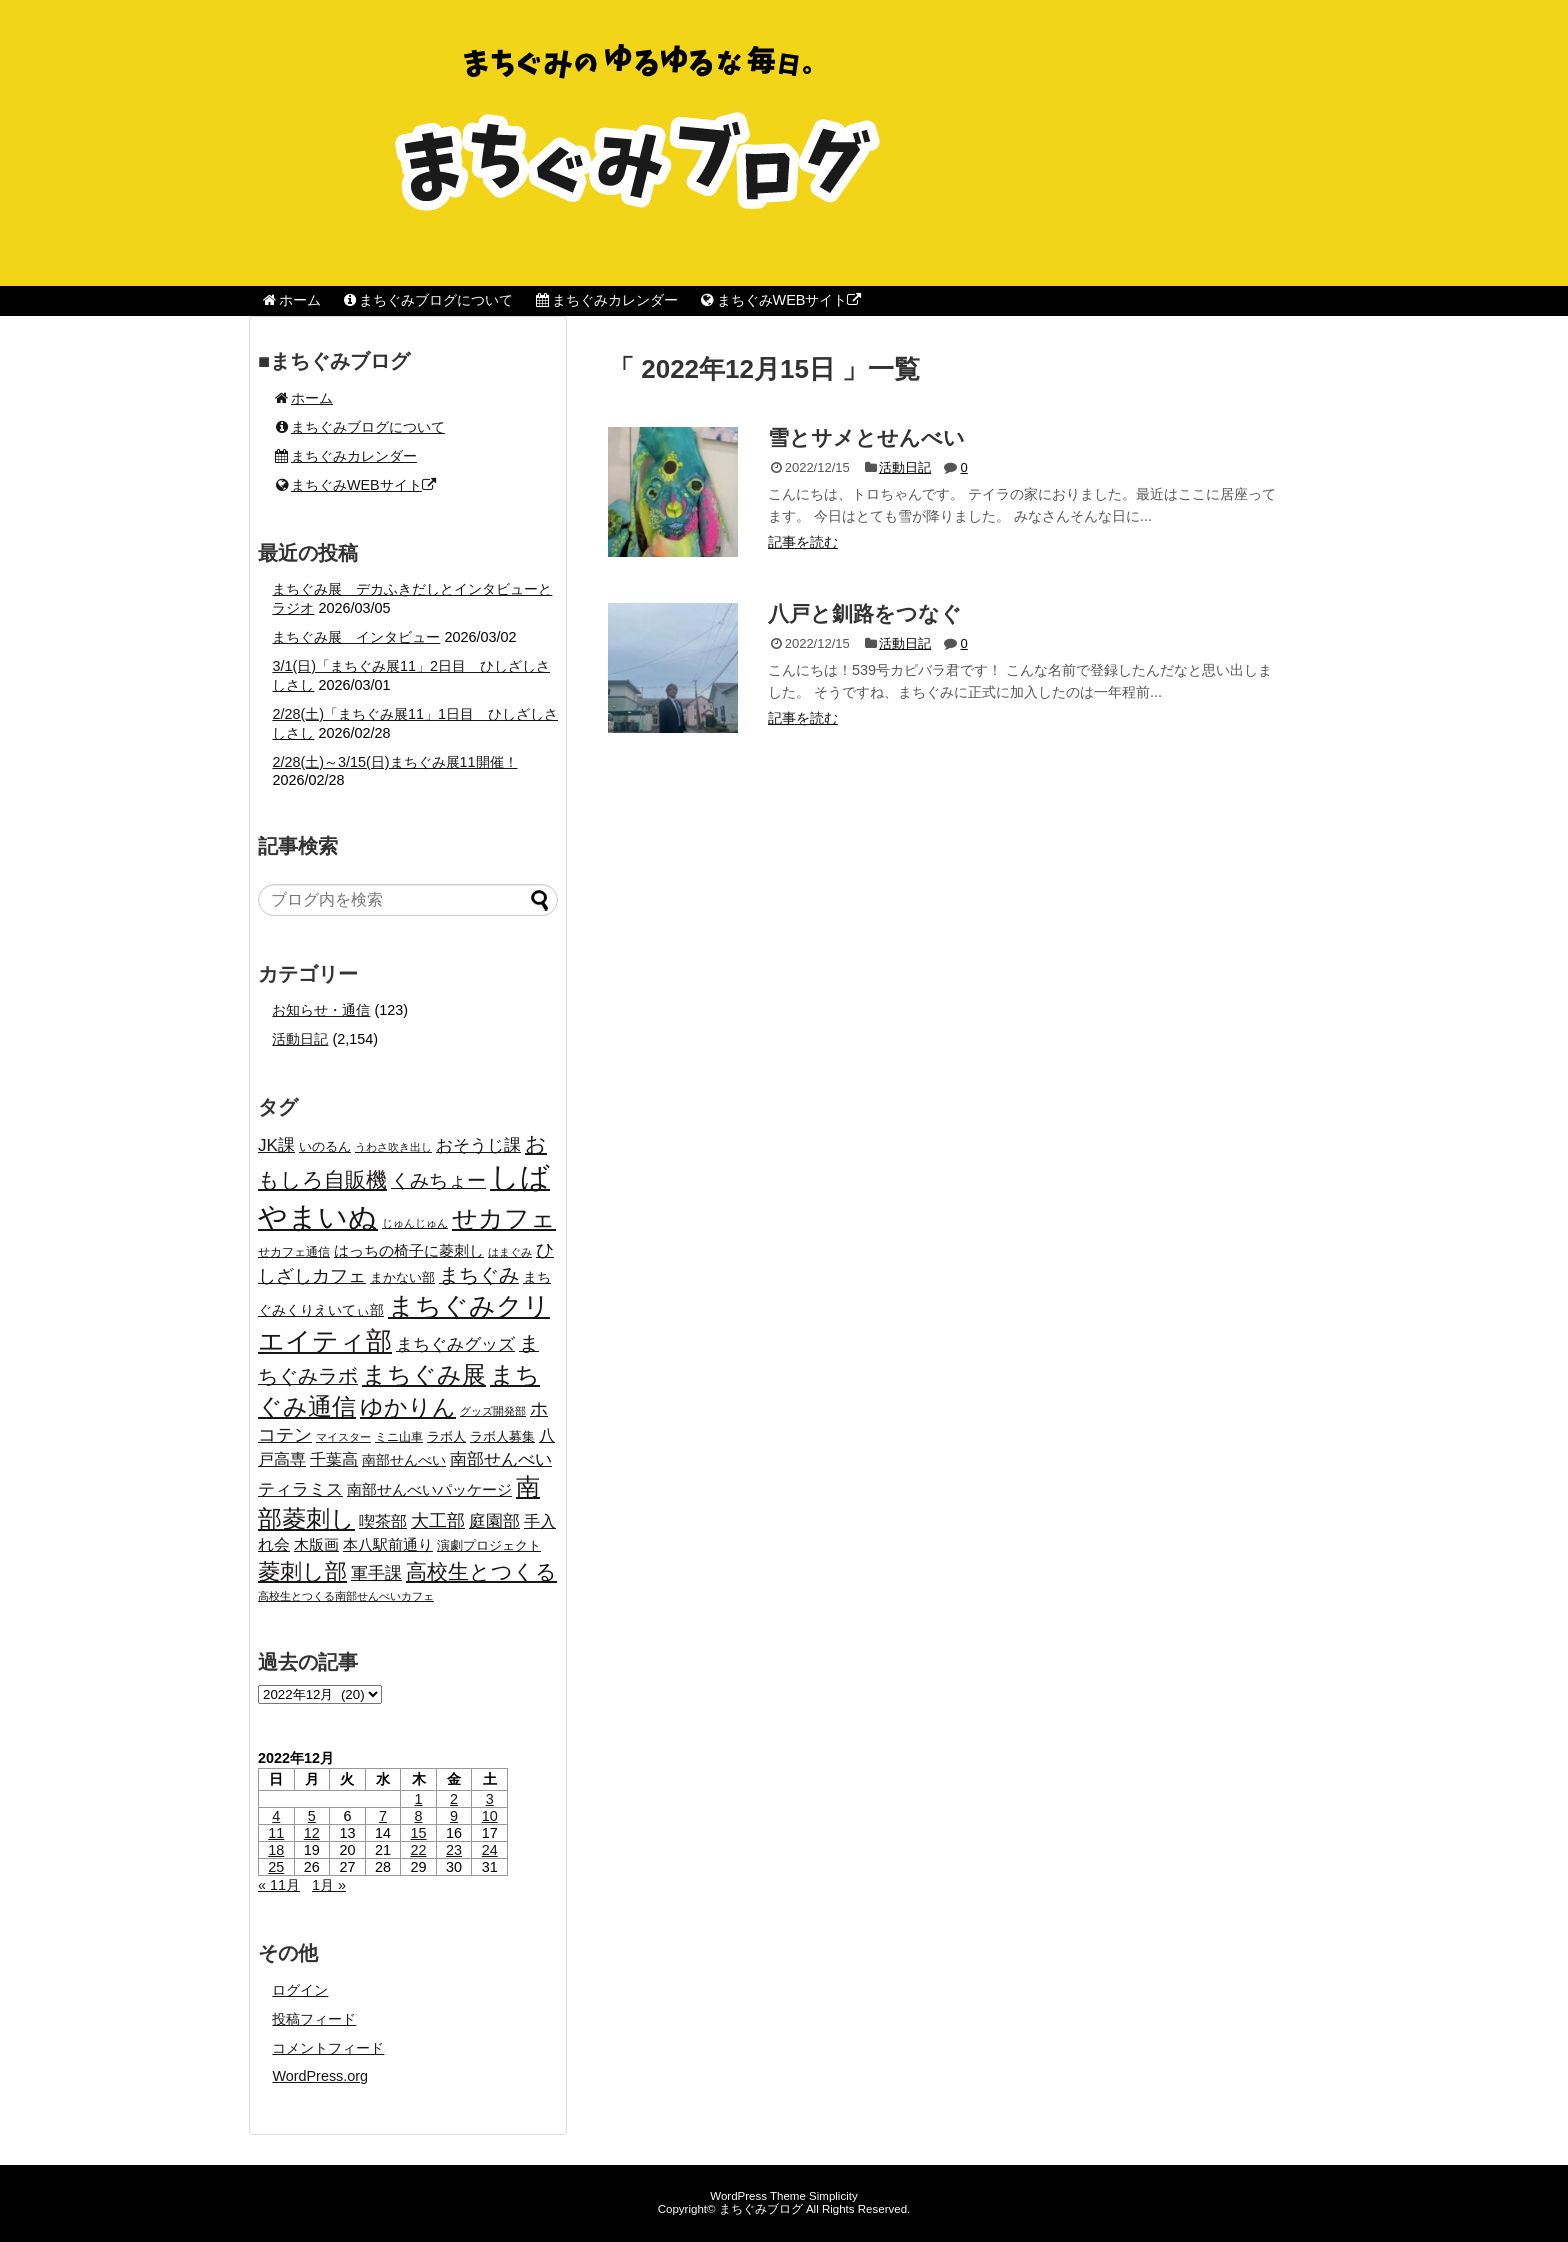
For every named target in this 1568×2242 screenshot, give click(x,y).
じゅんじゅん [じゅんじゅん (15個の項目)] (415, 1223)
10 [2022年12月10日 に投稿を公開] (490, 1816)
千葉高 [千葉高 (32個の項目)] (334, 1459)
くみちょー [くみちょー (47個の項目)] (438, 1180)
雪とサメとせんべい (866, 437)
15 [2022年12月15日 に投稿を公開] (419, 1833)
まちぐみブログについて (427, 300)
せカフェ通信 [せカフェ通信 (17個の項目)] (294, 1252)
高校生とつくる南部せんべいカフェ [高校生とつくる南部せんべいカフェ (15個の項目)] (346, 1596)
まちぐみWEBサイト (779, 300)
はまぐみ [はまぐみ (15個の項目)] (510, 1252)
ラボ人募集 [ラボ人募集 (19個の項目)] (502, 1437)
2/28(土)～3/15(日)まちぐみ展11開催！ (394, 762)
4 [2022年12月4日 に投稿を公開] (276, 1816)
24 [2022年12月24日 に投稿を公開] (490, 1850)
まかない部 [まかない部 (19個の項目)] (402, 1278)
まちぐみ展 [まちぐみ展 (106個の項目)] (424, 1374)
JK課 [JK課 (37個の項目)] (276, 1145)
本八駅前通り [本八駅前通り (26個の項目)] (388, 1545)
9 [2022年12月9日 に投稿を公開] (454, 1816)
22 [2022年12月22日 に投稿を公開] (419, 1850)
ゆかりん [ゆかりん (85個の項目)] (408, 1407)
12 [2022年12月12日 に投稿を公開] (312, 1833)
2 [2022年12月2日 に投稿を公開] (454, 1799)
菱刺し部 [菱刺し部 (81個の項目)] (302, 1571)
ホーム (290, 300)
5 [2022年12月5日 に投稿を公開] (312, 1816)
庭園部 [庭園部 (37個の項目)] (494, 1521)
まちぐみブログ (761, 2209)
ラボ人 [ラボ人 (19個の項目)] (446, 1437)
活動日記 (905, 467)
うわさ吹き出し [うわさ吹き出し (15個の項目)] (393, 1147)
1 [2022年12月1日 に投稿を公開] (419, 1799)
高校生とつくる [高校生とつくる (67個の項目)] (481, 1571)
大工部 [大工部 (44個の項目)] (438, 1521)
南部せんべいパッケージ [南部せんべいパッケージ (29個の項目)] (429, 1489)
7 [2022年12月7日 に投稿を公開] (383, 1816)
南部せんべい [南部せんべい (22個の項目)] (404, 1460)
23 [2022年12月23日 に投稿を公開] (454, 1850)
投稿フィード (314, 2019)
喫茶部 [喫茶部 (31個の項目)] (383, 1521)
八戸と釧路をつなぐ (865, 613)
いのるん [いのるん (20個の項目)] (325, 1146)
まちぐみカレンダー (605, 300)
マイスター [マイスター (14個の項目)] (343, 1437)
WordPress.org (320, 2076)
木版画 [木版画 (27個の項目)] (316, 1544)
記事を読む (803, 542)
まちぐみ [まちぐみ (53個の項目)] (479, 1275)
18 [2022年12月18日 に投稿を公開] (276, 1850)
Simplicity (833, 2196)
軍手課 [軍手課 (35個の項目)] (376, 1573)
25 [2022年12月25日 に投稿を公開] (276, 1867)
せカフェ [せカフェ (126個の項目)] (504, 1218)
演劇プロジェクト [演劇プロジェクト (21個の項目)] (489, 1545)
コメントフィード (328, 2048)
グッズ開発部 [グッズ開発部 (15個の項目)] (493, 1411)
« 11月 (279, 1885)
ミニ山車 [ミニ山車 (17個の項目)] (399, 1437)
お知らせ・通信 (321, 1010)
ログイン (300, 1990)
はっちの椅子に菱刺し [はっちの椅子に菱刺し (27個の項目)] (409, 1250)
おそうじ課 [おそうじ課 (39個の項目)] (478, 1145)
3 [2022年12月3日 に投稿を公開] (490, 1799)
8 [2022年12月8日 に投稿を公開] (419, 1816)
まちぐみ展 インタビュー (356, 637)
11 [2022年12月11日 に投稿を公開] (276, 1833)
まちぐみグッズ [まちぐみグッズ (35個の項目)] (455, 1344)
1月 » (329, 1885)
